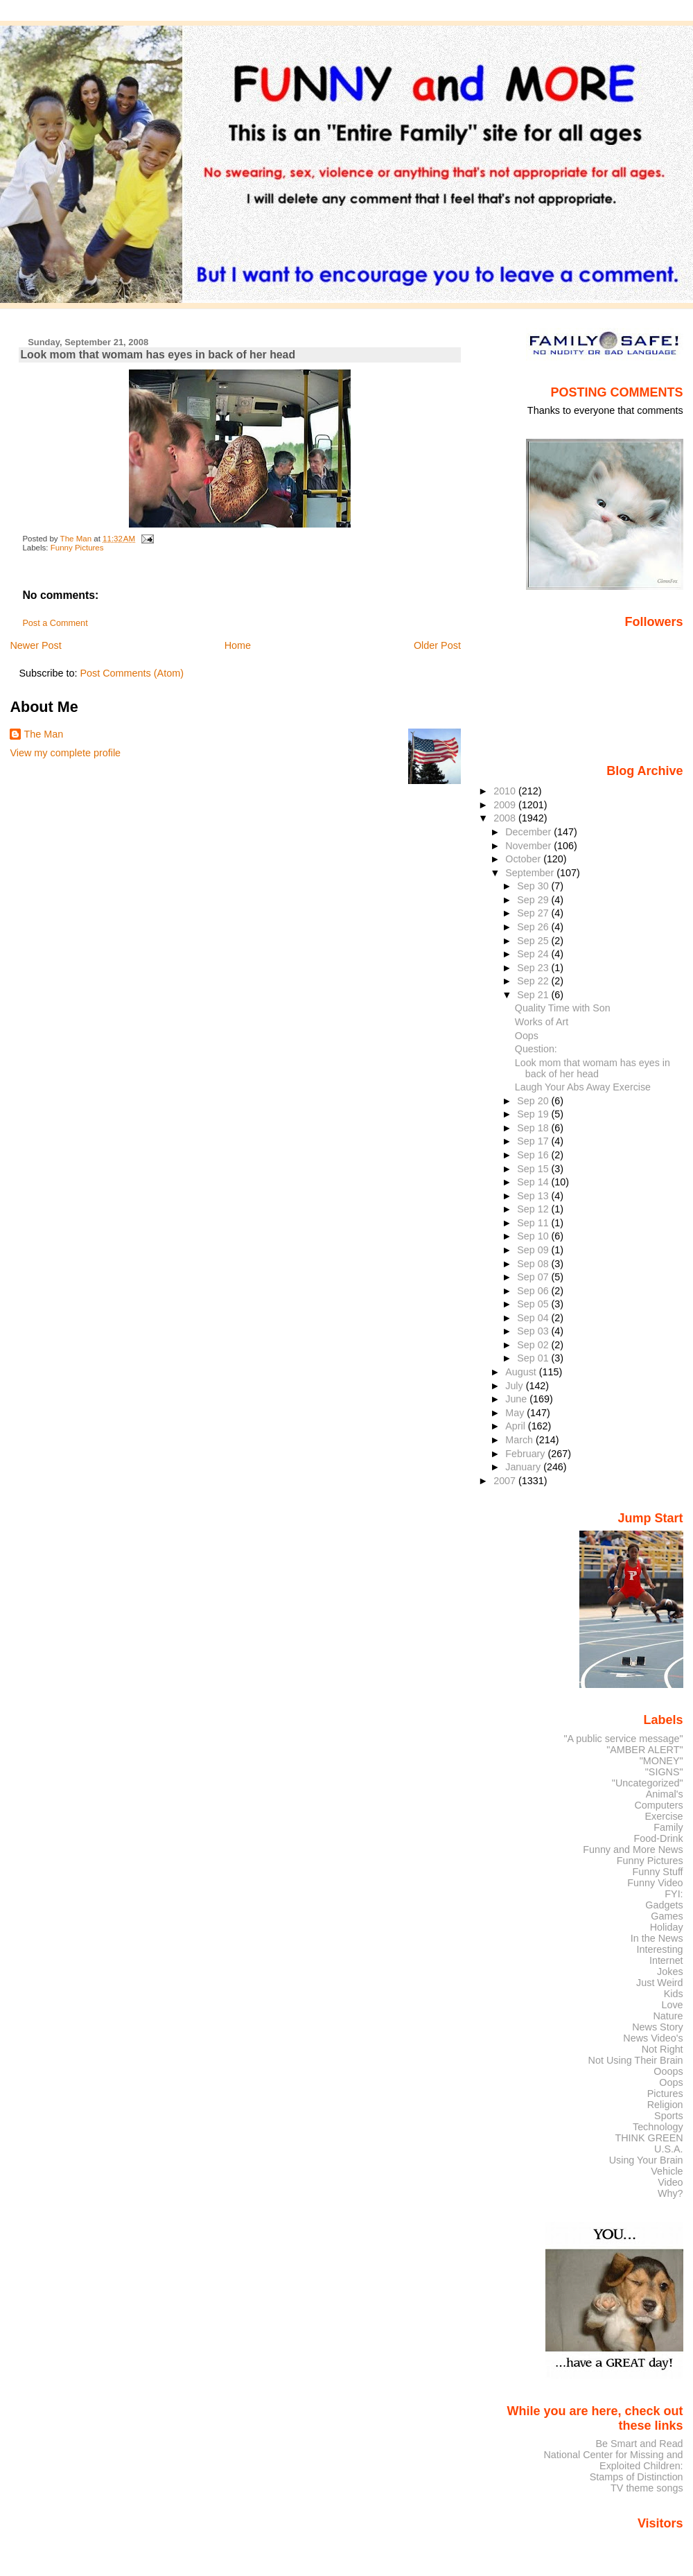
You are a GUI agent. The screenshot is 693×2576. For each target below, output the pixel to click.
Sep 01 (534, 1358)
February (526, 1453)
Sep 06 (534, 1290)
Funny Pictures (77, 547)
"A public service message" (623, 1738)
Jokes (670, 1971)
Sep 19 (534, 1114)
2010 (505, 791)
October (524, 858)
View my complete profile (65, 752)
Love (672, 2004)
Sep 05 (534, 1303)
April (516, 1425)
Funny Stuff (657, 1871)
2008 (505, 818)
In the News (657, 1938)
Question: (536, 1048)
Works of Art (541, 1021)
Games (667, 1916)
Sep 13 (534, 1195)
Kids (673, 1993)
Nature (668, 2015)
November (529, 845)
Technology (658, 2126)
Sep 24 (534, 953)
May (516, 1412)
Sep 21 (534, 994)
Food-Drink (658, 1838)
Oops (526, 1035)
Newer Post (35, 645)
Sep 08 (534, 1263)
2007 (505, 1480)
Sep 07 (534, 1276)
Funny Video (655, 1882)
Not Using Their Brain (635, 2060)
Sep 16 (534, 1154)
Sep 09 (534, 1249)
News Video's (653, 2038)
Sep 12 (534, 1209)
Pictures (665, 2093)
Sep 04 (534, 1317)
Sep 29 (534, 899)
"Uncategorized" (647, 1783)
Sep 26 (534, 926)
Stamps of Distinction (636, 2476)
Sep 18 (534, 1127)
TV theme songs (647, 2488)
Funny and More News (633, 1849)
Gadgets (664, 1905)
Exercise (664, 1816)
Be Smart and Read (639, 2443)
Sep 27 (534, 913)
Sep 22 (534, 980)
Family (668, 1827)
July (515, 1385)
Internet (666, 1960)
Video (670, 2182)
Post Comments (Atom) (132, 673)
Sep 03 (534, 1331)
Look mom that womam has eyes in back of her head (592, 1068)
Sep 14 (534, 1181)
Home (238, 645)
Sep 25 (534, 940)
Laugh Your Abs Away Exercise (583, 1087)
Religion (665, 2104)
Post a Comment (54, 623)
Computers (658, 1805)
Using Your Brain (646, 2160)
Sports (668, 2115)
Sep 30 (534, 885)
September (530, 872)
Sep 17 (534, 1141)
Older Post (437, 645)
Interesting (660, 1949)
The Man (43, 734)
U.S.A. (668, 2149)
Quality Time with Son (563, 1007)
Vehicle (667, 2171)
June (517, 1398)
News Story (657, 2027)
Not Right (662, 2049)
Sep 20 (534, 1100)
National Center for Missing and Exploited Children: (613, 2460)
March (520, 1439)
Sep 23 (534, 967)
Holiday (666, 1927)
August (522, 1371)
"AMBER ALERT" (644, 1749)
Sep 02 (534, 1344)
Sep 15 (534, 1168)
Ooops (668, 2071)
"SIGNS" (664, 1771)
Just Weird (659, 1982)
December (529, 831)
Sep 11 (534, 1222)
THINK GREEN (649, 2137)
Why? (670, 2193)
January (524, 1466)
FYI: (674, 1893)
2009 (505, 804)
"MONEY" (661, 1760)
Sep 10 (534, 1236)
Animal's (664, 1794)
